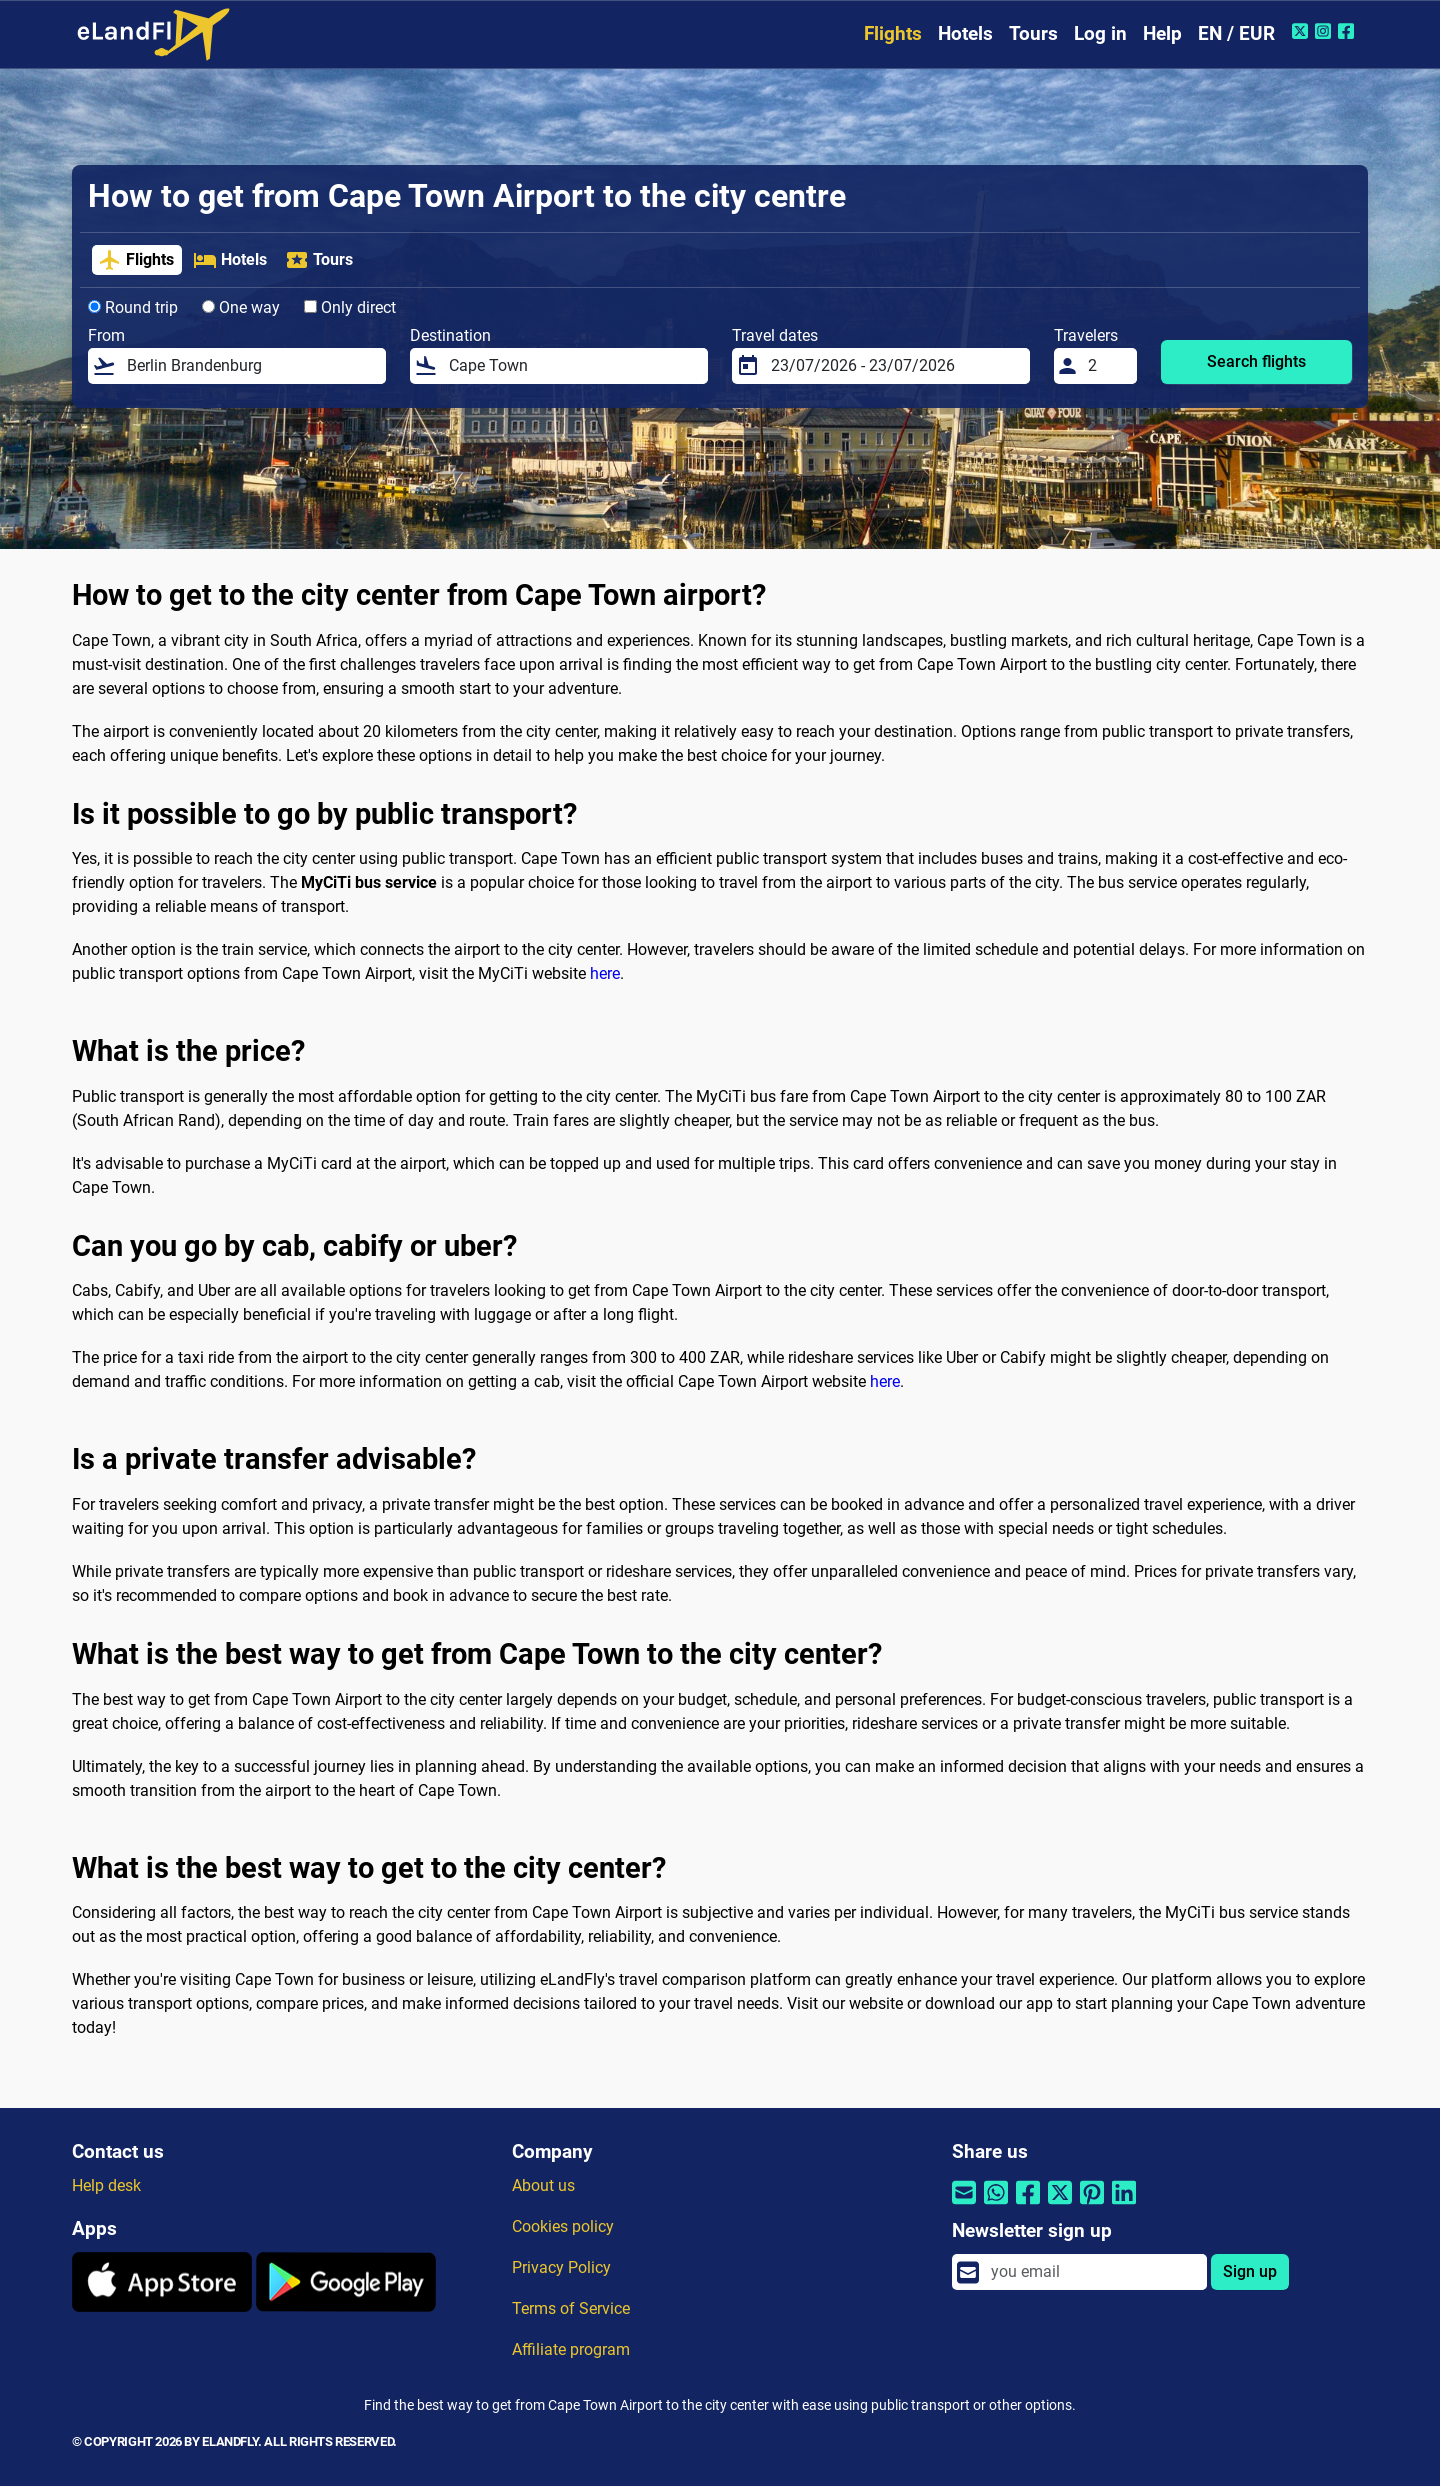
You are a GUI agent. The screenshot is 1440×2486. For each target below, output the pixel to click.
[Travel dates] (894, 366)
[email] (1093, 2272)
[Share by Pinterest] (1092, 2204)
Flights (893, 33)
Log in (1100, 33)
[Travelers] (1107, 366)
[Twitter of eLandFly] (1302, 31)
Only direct (350, 307)
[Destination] (572, 366)
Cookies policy (563, 2226)
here (605, 973)
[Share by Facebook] (1028, 2204)
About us (543, 2185)
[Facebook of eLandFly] (1348, 31)
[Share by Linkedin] (1124, 2204)
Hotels (965, 33)
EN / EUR (1236, 33)
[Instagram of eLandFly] (1325, 31)
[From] (250, 366)
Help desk (106, 2185)
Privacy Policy (561, 2267)
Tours (1033, 33)
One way (241, 307)
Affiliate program (571, 2349)
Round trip (133, 307)
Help (1162, 33)
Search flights (1256, 361)
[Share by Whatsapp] (996, 2204)
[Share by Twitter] (1060, 2204)
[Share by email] (964, 2204)
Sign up (1250, 2271)
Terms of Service (571, 2308)
